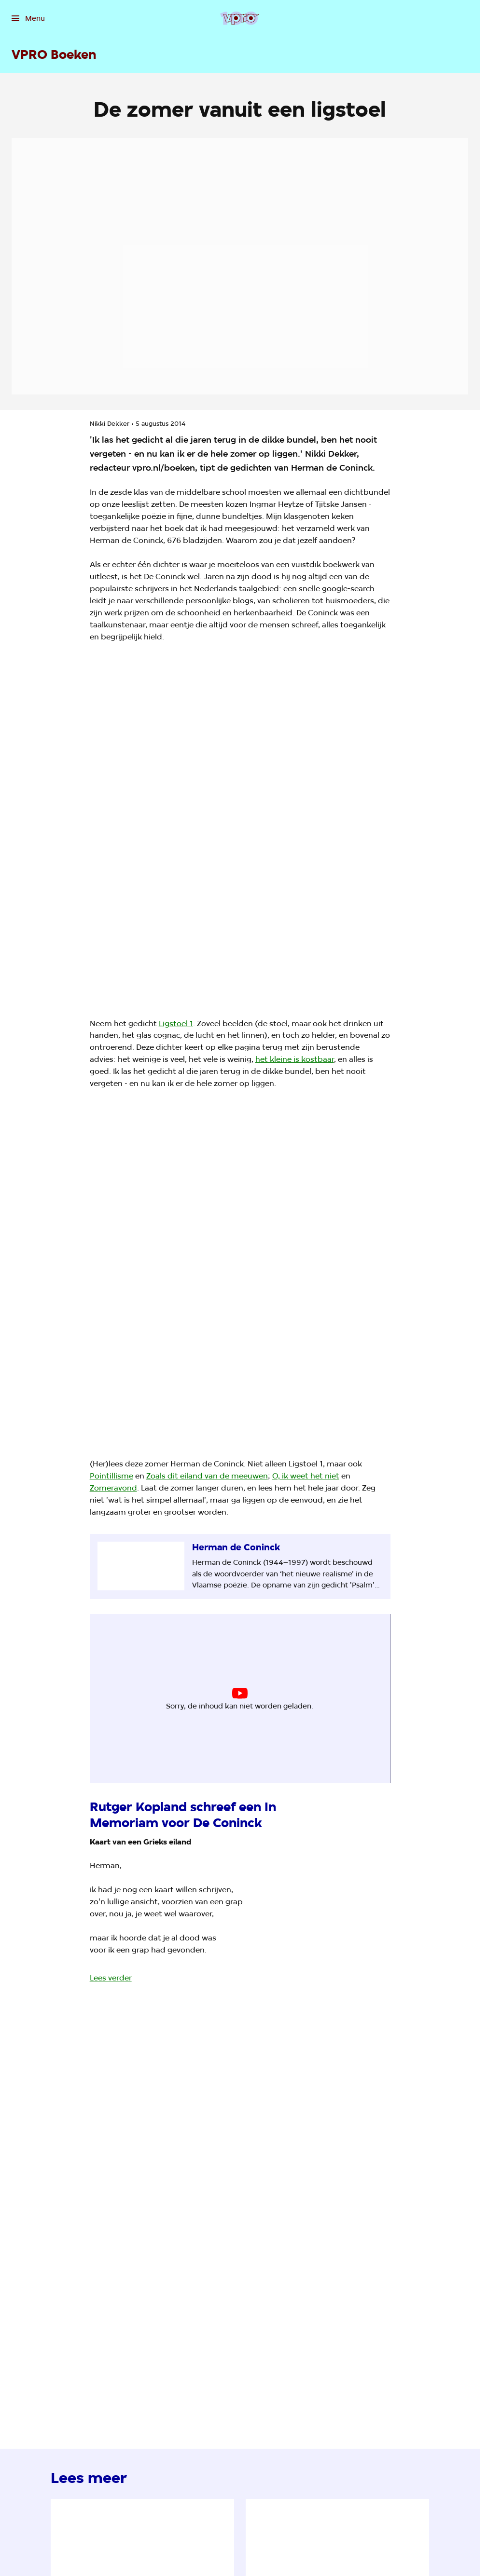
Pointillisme (111, 1475)
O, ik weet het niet (305, 1475)
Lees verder (111, 1977)
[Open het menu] (28, 18)
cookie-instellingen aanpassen (205, 1702)
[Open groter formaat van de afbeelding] (240, 831)
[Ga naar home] (239, 18)
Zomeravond (113, 1487)
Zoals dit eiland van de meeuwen (207, 1475)
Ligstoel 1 (176, 1023)
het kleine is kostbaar (294, 1059)
